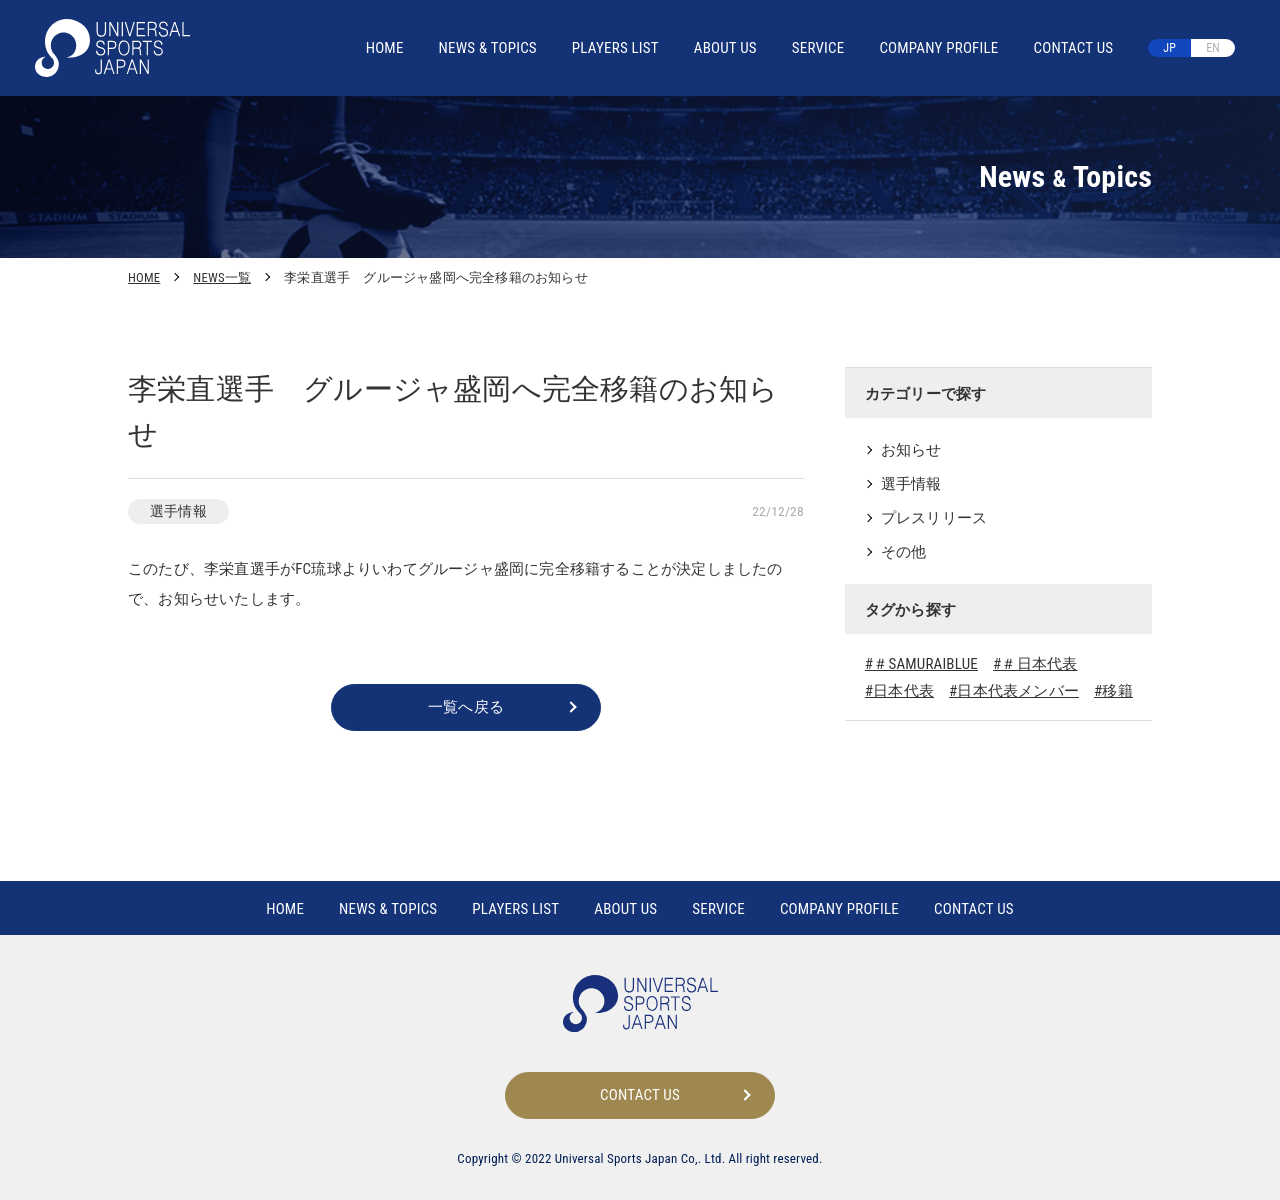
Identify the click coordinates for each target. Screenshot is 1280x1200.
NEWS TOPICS (488, 48)
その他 (904, 552)
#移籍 (1113, 691)
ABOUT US (725, 48)
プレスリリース (934, 518)
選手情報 (911, 484)
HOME (385, 48)
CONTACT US (1073, 48)
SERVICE (818, 48)
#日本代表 (899, 691)
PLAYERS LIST (615, 48)
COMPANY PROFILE (938, 48)
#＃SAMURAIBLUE (921, 664)
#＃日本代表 (1035, 664)
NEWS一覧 (222, 277)
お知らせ (911, 450)
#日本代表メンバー (1014, 691)
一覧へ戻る (466, 707)
